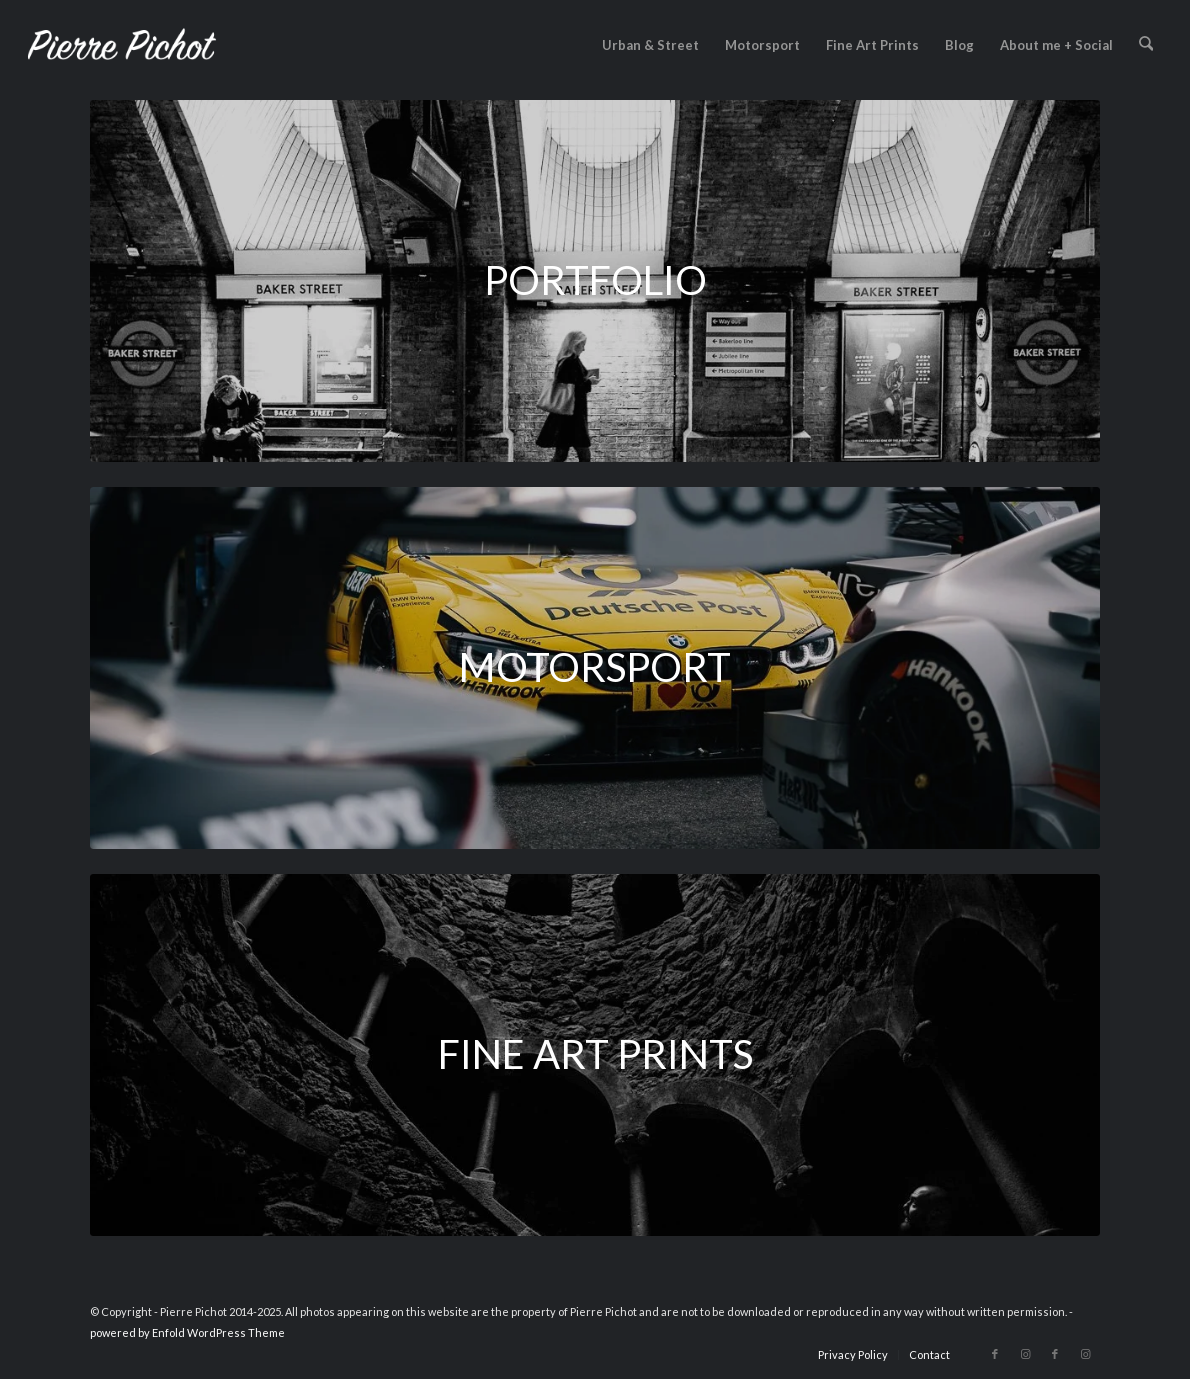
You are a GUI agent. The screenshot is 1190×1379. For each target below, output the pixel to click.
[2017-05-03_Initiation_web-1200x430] (595, 1055)
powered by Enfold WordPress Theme (187, 1332)
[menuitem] (651, 45)
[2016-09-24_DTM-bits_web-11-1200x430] (595, 668)
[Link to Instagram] (1025, 1354)
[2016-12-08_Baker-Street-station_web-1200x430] (595, 281)
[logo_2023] (122, 45)
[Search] (1146, 45)
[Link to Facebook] (995, 1354)
